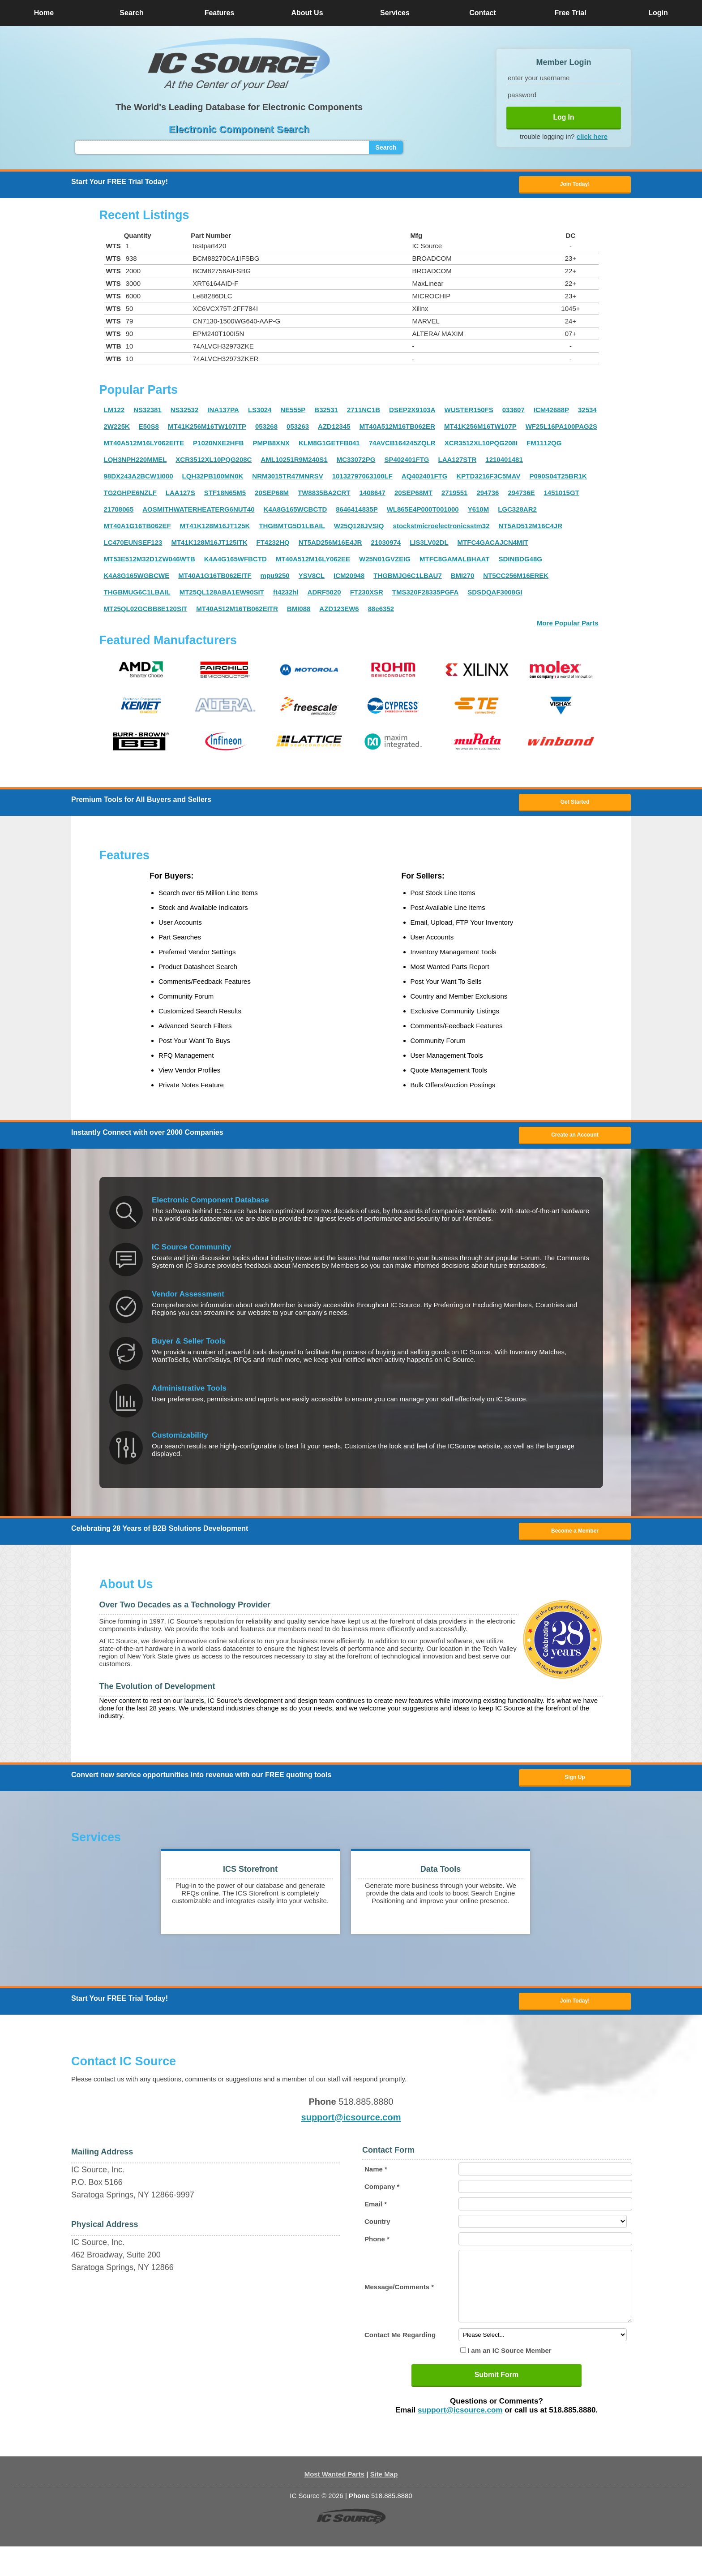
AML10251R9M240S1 (294, 462)
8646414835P (356, 512)
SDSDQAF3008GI (494, 595)
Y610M (478, 512)
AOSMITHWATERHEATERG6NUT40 (198, 512)
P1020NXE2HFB (218, 445)
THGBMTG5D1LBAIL (292, 528)
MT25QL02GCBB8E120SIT (146, 611)
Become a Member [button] (575, 1540)
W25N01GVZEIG (385, 561)
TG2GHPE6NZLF (130, 495)
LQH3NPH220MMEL (135, 462)
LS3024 (260, 412)
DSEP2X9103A (412, 412)
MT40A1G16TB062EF (137, 528)
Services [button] (395, 13)
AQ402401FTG (425, 478)
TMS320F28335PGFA (425, 595)
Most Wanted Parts (334, 2503)
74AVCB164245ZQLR (402, 445)
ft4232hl (286, 595)
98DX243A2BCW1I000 (138, 478)
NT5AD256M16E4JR (330, 545)
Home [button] (44, 13)
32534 (587, 412)
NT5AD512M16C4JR (530, 528)
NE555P (292, 412)
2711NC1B (363, 412)
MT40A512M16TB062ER (397, 429)
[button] (239, 64)
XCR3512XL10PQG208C (214, 462)
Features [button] (220, 13)
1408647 (372, 495)
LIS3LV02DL (429, 545)
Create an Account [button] (575, 1141)
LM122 (114, 412)
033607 (513, 412)
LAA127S (180, 495)
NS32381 (147, 412)
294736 (487, 495)
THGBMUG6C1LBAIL (137, 595)
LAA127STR (457, 462)
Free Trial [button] (570, 13)
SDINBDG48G (520, 561)
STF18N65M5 (225, 495)
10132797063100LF (362, 478)
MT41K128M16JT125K (215, 528)
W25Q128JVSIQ (359, 528)
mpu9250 (275, 578)
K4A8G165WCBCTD (295, 512)
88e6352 (381, 611)
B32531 (326, 412)
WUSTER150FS (469, 412)
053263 (298, 429)
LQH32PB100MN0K (213, 478)
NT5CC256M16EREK (515, 578)
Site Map (384, 2503)
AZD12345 (334, 429)
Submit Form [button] (497, 2404)
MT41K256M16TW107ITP (207, 429)
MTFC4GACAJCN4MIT (493, 545)
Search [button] (131, 13)
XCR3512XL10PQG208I (481, 445)
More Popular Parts (568, 625)
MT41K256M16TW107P (480, 429)
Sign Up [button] (575, 1789)
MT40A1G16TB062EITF (214, 578)
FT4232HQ (272, 545)
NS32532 (185, 412)
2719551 (454, 495)
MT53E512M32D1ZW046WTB (149, 561)
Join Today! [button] (575, 2015)
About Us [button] (307, 13)
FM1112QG (543, 445)
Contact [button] (482, 13)
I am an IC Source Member (509, 2380)
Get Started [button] (575, 806)
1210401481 (503, 462)
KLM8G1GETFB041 (329, 445)
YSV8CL (312, 578)
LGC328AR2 (517, 512)
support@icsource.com (351, 2133)
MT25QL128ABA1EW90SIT (222, 595)
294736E (521, 495)
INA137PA (223, 412)
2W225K (117, 429)
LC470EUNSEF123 (133, 545)
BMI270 (463, 578)
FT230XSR (366, 595)
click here (592, 136)
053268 (266, 429)
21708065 (119, 512)
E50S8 (149, 429)
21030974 (386, 545)
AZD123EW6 (339, 611)
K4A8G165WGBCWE (137, 578)
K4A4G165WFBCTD (235, 561)
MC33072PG (356, 462)
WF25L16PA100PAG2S (561, 429)
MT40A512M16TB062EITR (237, 611)
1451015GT (561, 495)
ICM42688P (551, 412)
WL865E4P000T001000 (423, 512)
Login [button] (658, 13)
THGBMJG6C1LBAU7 (407, 578)
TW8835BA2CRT (324, 495)
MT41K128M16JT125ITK (209, 545)
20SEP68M (272, 495)
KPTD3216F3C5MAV (488, 478)
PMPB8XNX (271, 445)
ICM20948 (349, 578)
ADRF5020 (324, 595)
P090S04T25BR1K (557, 478)
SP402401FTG (406, 462)
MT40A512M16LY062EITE (144, 445)
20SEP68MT (413, 495)
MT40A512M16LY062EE (313, 561)
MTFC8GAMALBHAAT (454, 561)
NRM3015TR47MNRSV (287, 478)
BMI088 (299, 611)
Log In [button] (564, 117)
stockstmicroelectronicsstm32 (441, 528)
